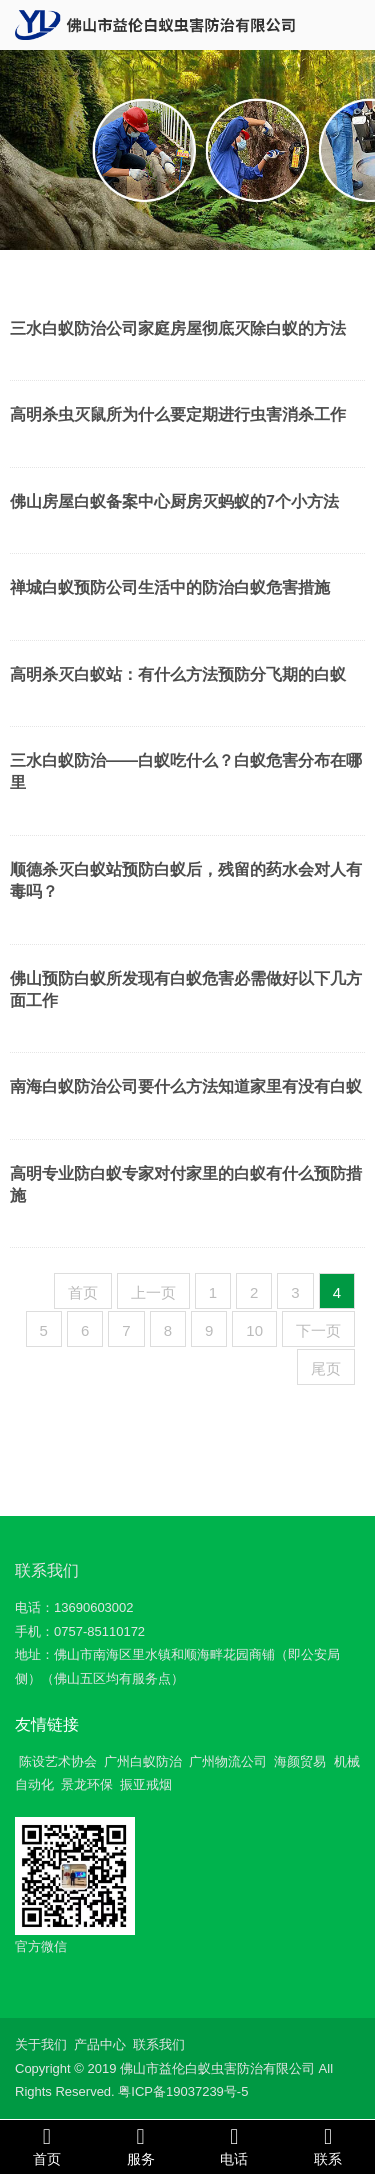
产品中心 (100, 2044)
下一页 (318, 1330)
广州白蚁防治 (143, 1761)
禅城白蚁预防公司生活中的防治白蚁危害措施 (170, 587)
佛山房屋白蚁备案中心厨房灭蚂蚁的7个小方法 (174, 501)
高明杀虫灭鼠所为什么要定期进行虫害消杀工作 (178, 414)
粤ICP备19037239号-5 (183, 2091)
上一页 (153, 1292)
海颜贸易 (300, 1761)
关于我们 (41, 2044)
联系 (328, 2146)
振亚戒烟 (146, 1784)
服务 (141, 2146)
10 (254, 1330)
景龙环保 (87, 1784)
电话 (235, 2146)
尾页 (326, 1368)
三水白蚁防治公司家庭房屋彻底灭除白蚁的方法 (178, 328)
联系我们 (47, 1570)
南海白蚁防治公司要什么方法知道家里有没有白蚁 (186, 1086)
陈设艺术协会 (58, 1761)
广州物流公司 (228, 1761)
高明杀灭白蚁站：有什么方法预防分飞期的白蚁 (178, 674)
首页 (83, 1292)
